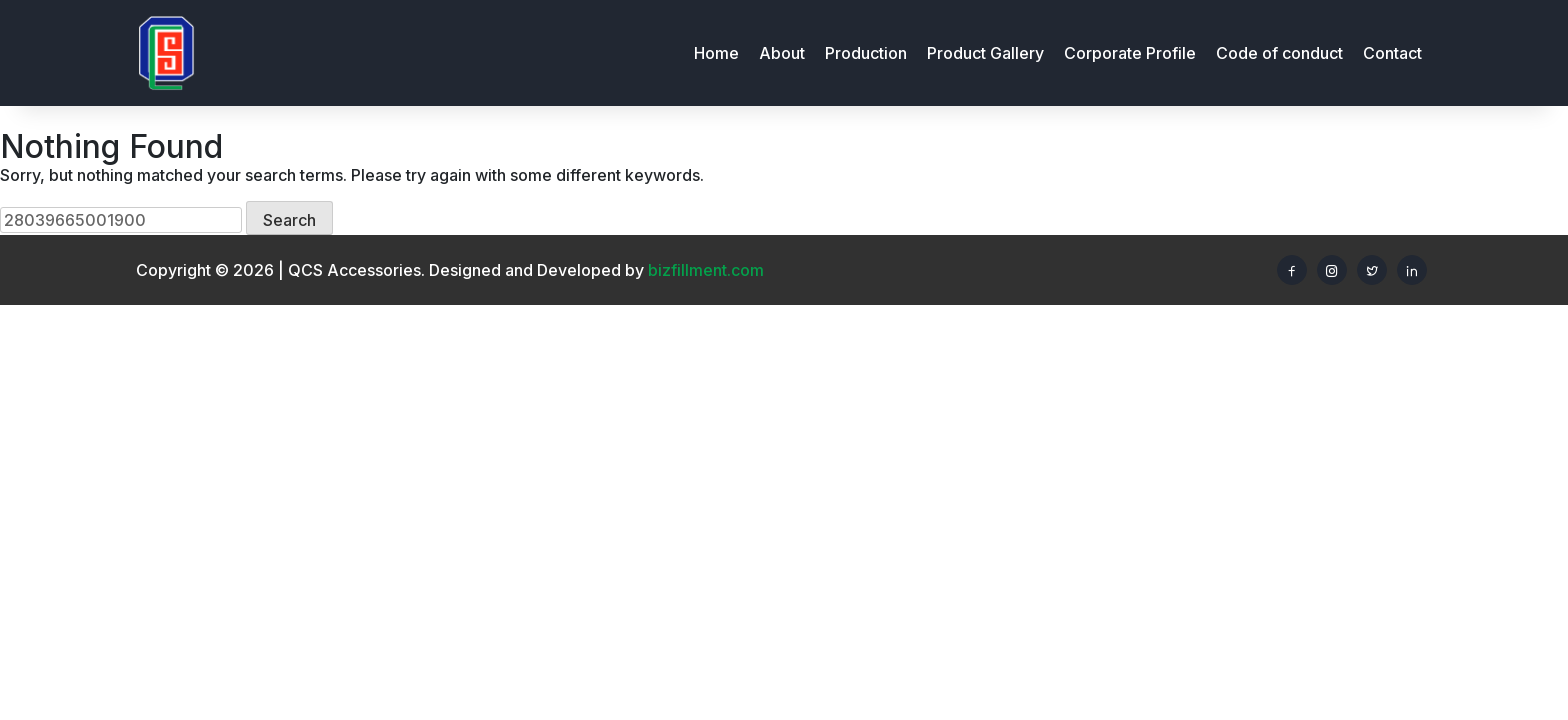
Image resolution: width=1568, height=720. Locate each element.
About (782, 53)
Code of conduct (1279, 53)
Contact (1392, 53)
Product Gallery (985, 53)
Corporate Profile (1130, 53)
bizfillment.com (706, 270)
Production (866, 53)
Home (716, 53)
